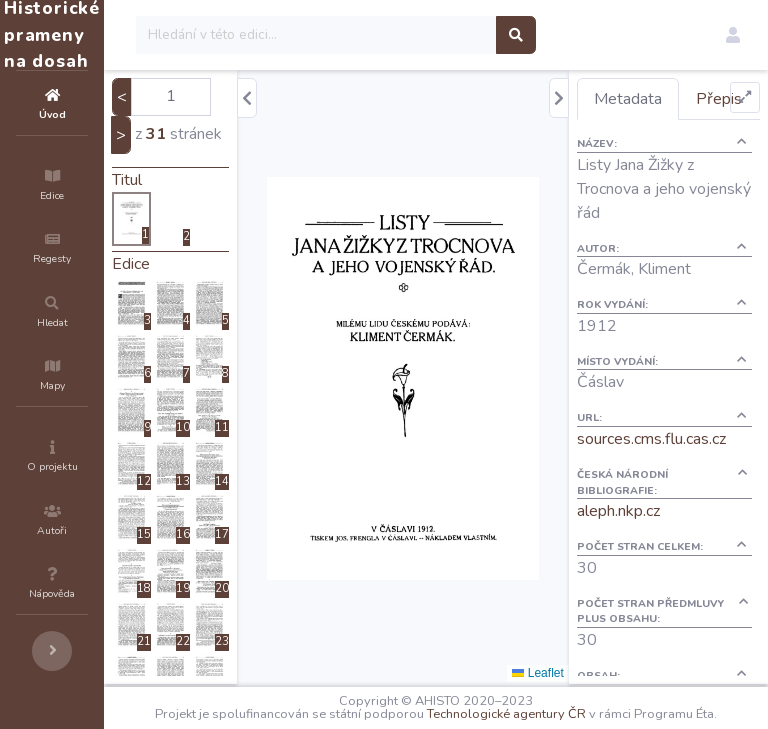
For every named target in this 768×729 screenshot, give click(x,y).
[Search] (436, 35)
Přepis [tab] (653, 140)
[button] (733, 35)
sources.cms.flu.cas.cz (687, 480)
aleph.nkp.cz (654, 552)
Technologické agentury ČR (609, 711)
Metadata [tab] (664, 99)
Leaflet (573, 673)
